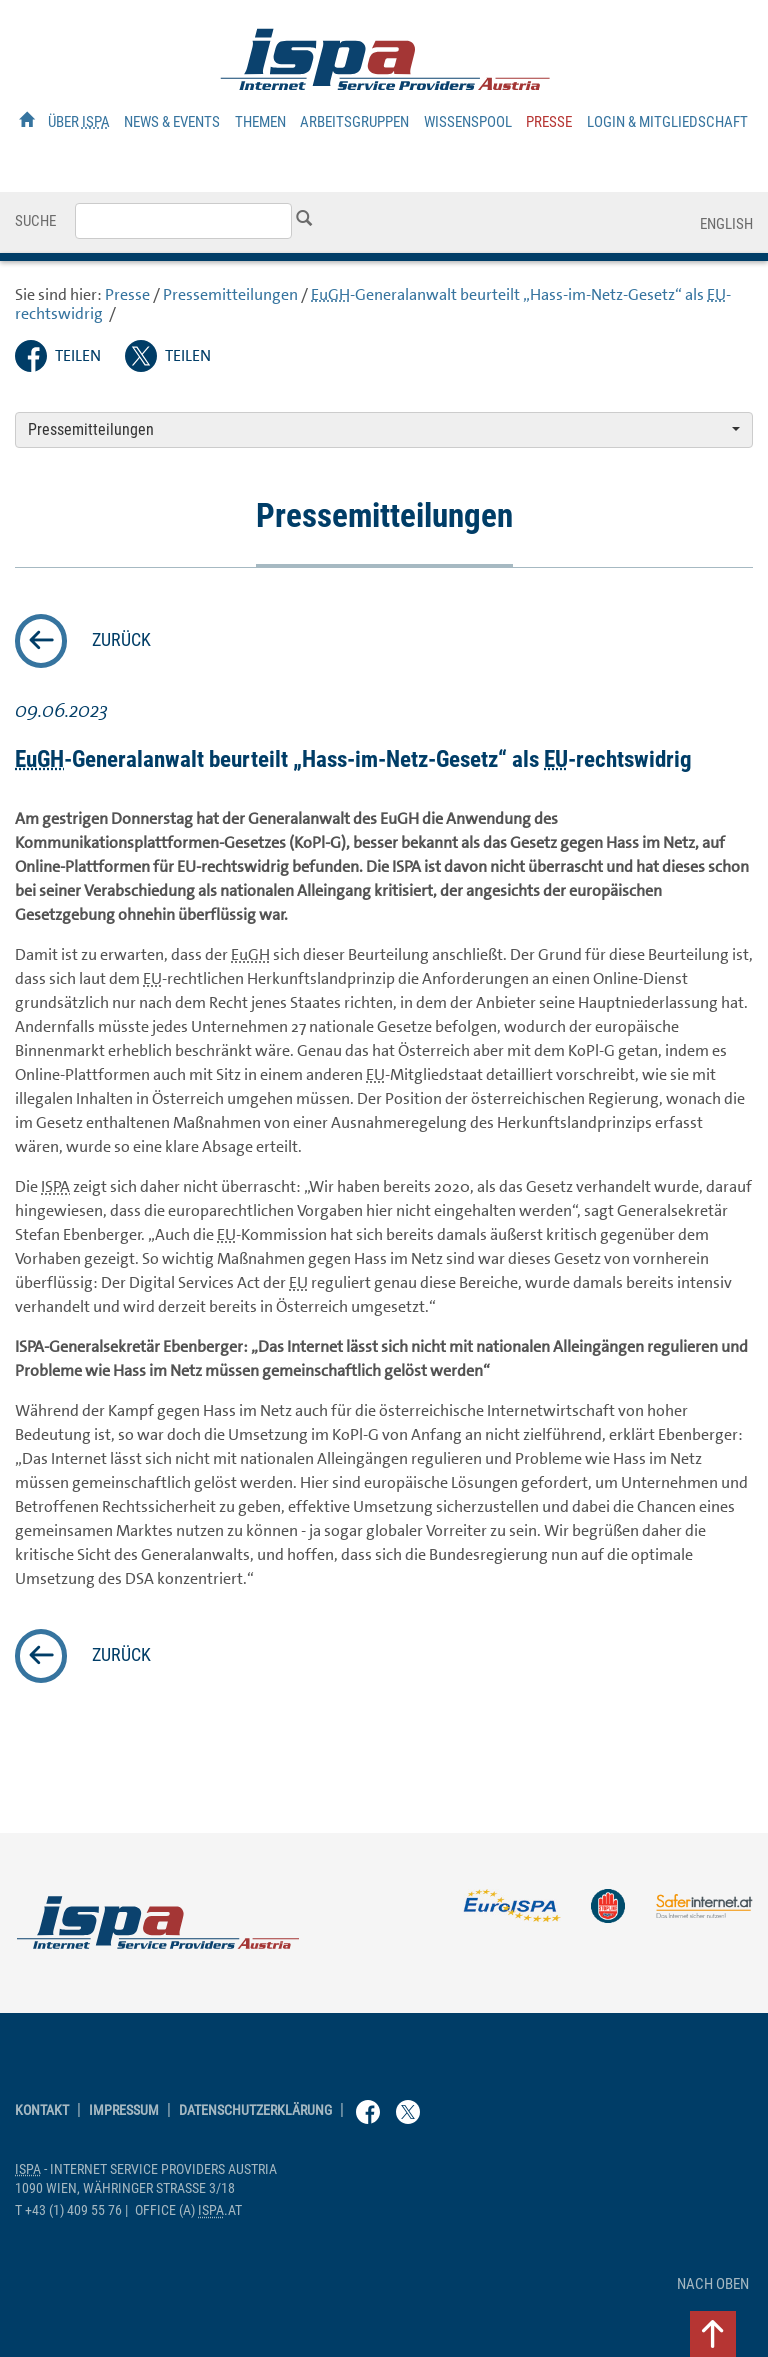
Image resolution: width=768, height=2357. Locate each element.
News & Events (172, 122)
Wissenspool (468, 122)
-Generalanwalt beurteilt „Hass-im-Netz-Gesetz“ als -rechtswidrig (373, 304)
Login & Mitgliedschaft (667, 122)
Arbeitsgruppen (354, 122)
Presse (549, 122)
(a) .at (188, 2210)
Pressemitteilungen (230, 294)
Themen (260, 122)
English (726, 224)
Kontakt (42, 2110)
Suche (35, 221)
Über (79, 122)
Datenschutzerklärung (255, 2110)
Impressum (124, 2110)
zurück (121, 640)
